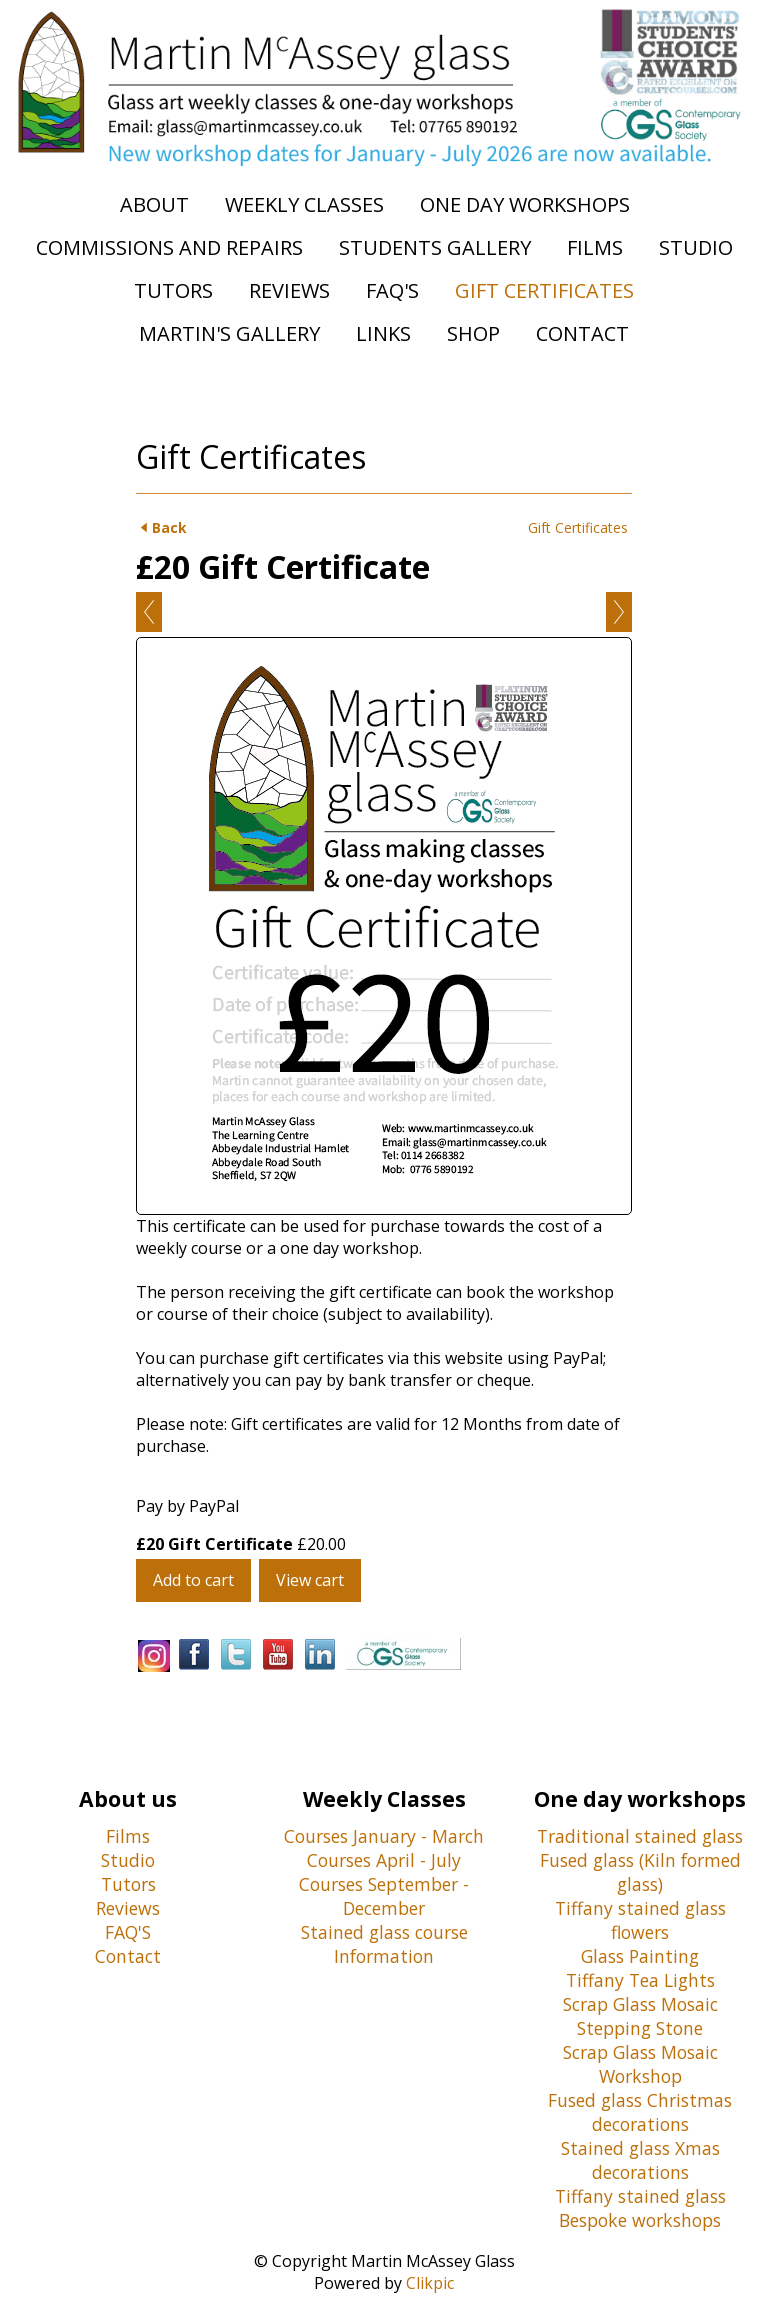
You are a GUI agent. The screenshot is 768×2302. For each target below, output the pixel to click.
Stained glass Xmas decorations (640, 2160)
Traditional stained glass (640, 1836)
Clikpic (430, 2283)
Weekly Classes (304, 204)
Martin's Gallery (229, 333)
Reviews (289, 290)
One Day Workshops (525, 204)
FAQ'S (128, 1932)
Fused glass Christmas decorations (640, 2112)
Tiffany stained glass (640, 2196)
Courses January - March (384, 1836)
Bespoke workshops (640, 2220)
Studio (696, 247)
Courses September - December (384, 1896)
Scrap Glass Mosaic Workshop (640, 2064)
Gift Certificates (544, 290)
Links (383, 333)
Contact (582, 333)
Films (595, 247)
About (154, 204)
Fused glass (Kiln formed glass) (640, 1872)
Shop (473, 333)
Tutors (173, 290)
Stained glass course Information (384, 1944)
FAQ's (392, 290)
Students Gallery (435, 247)
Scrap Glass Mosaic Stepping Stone (640, 2016)
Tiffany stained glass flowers (640, 1920)
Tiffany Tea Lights (640, 1980)
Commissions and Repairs (169, 247)
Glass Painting (640, 1956)
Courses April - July (384, 1860)
